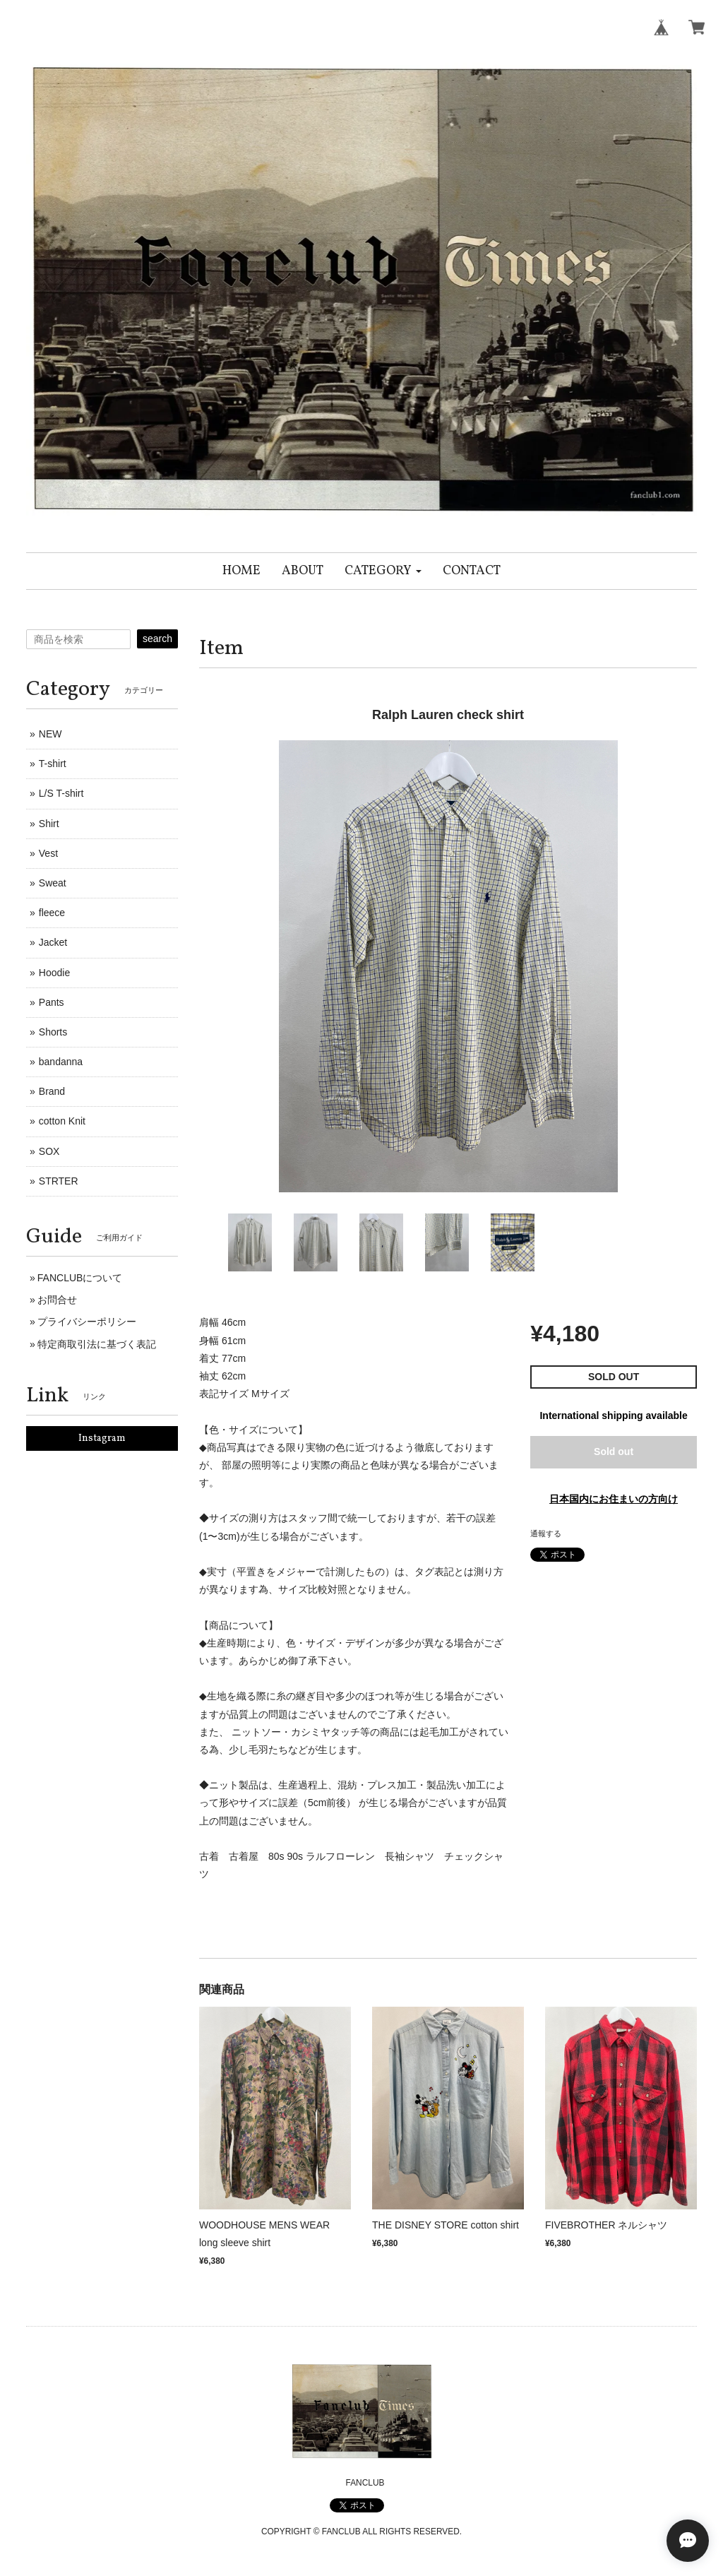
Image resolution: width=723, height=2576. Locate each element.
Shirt (49, 823)
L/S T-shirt (61, 793)
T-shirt (52, 763)
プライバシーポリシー (86, 1321)
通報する (545, 1533)
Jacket (53, 942)
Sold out (613, 1451)
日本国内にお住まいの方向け (613, 1498)
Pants (51, 1002)
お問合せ (57, 1299)
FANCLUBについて (80, 1277)
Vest (48, 853)
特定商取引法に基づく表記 (96, 1344)
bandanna (61, 1061)
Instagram (102, 1438)
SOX (49, 1151)
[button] (383, 571)
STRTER (58, 1181)
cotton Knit (62, 1121)
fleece (52, 912)
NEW (50, 734)
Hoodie (54, 972)
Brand (52, 1091)
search (157, 638)
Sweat (52, 883)
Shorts (53, 1032)
